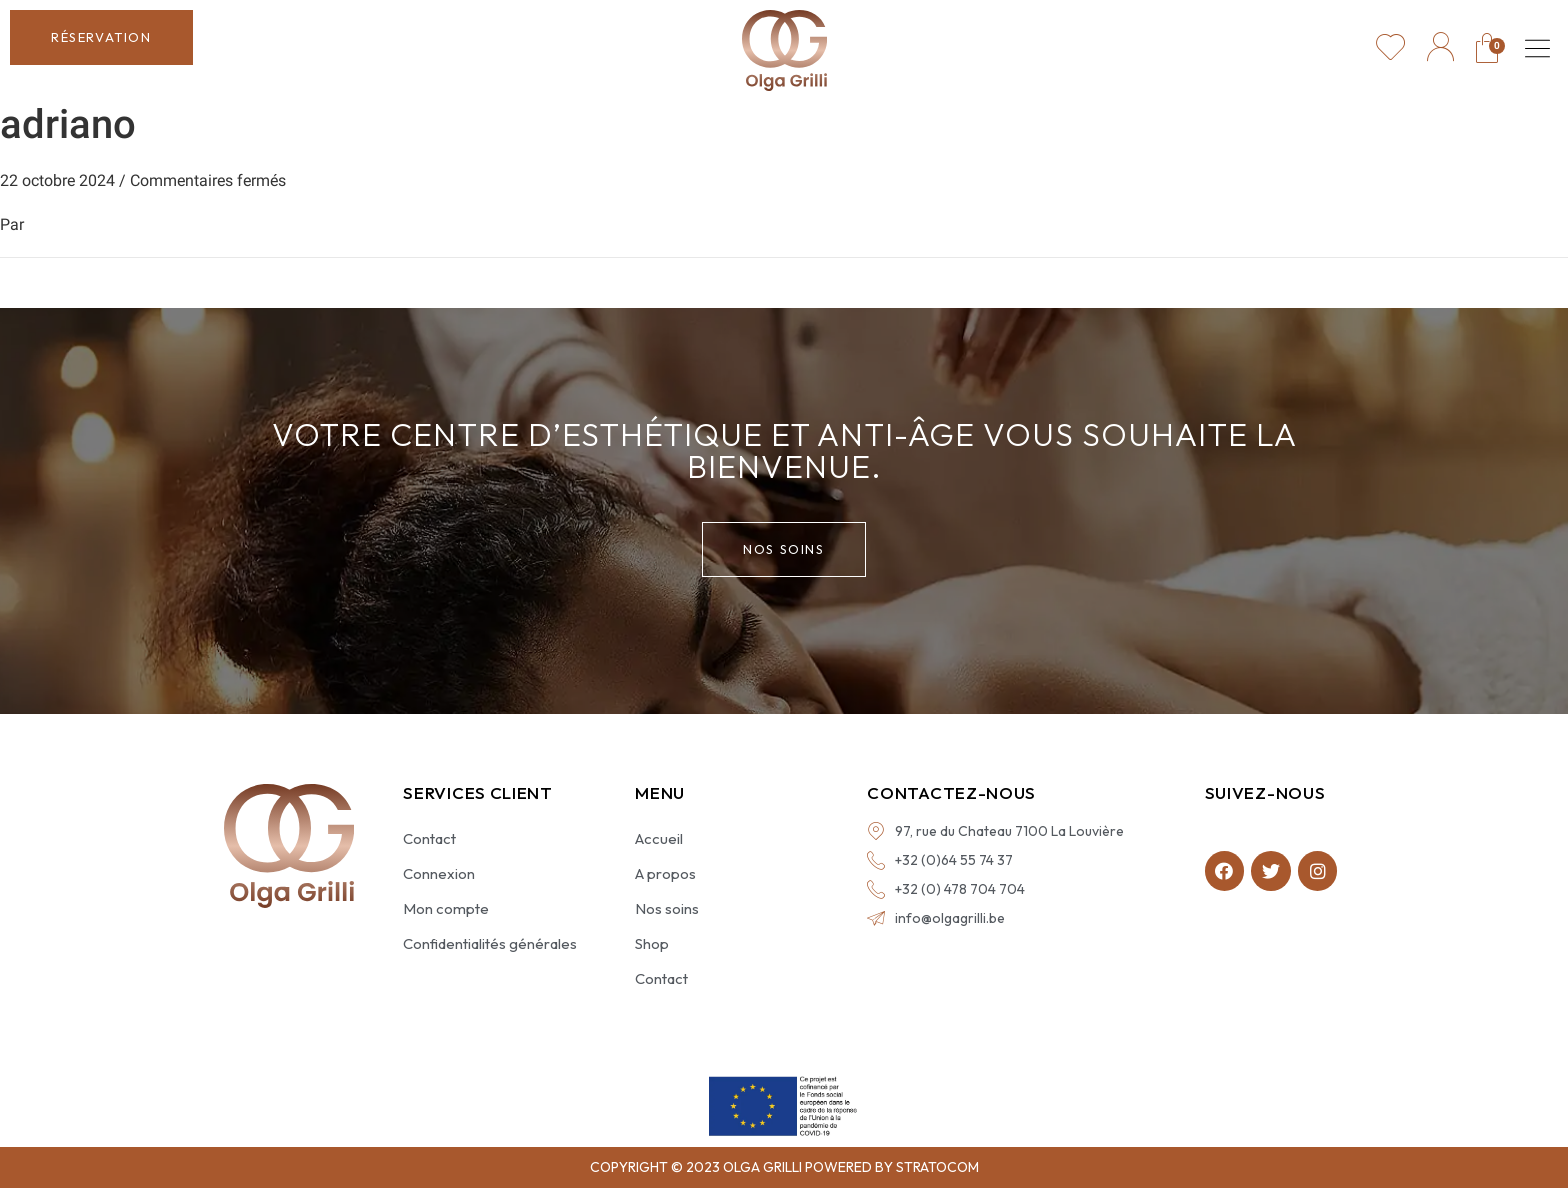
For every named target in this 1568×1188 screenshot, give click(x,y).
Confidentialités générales (490, 943)
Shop (652, 943)
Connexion (439, 873)
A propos (665, 873)
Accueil (659, 838)
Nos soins (667, 908)
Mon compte (446, 908)
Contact (429, 838)
